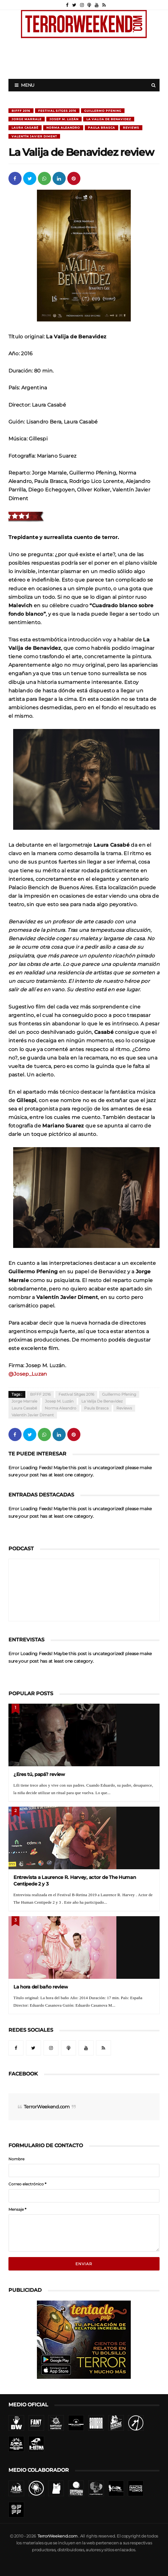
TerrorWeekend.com (47, 2106)
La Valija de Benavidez (108, 119)
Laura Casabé (25, 127)
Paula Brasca (101, 127)
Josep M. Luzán (64, 119)
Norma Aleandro (63, 127)
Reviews (131, 127)
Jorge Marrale (27, 119)
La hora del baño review (40, 1986)
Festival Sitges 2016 (57, 110)
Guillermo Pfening (102, 110)
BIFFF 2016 (21, 110)
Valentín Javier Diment (34, 136)
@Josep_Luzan (27, 1373)
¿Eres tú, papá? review (39, 1774)
